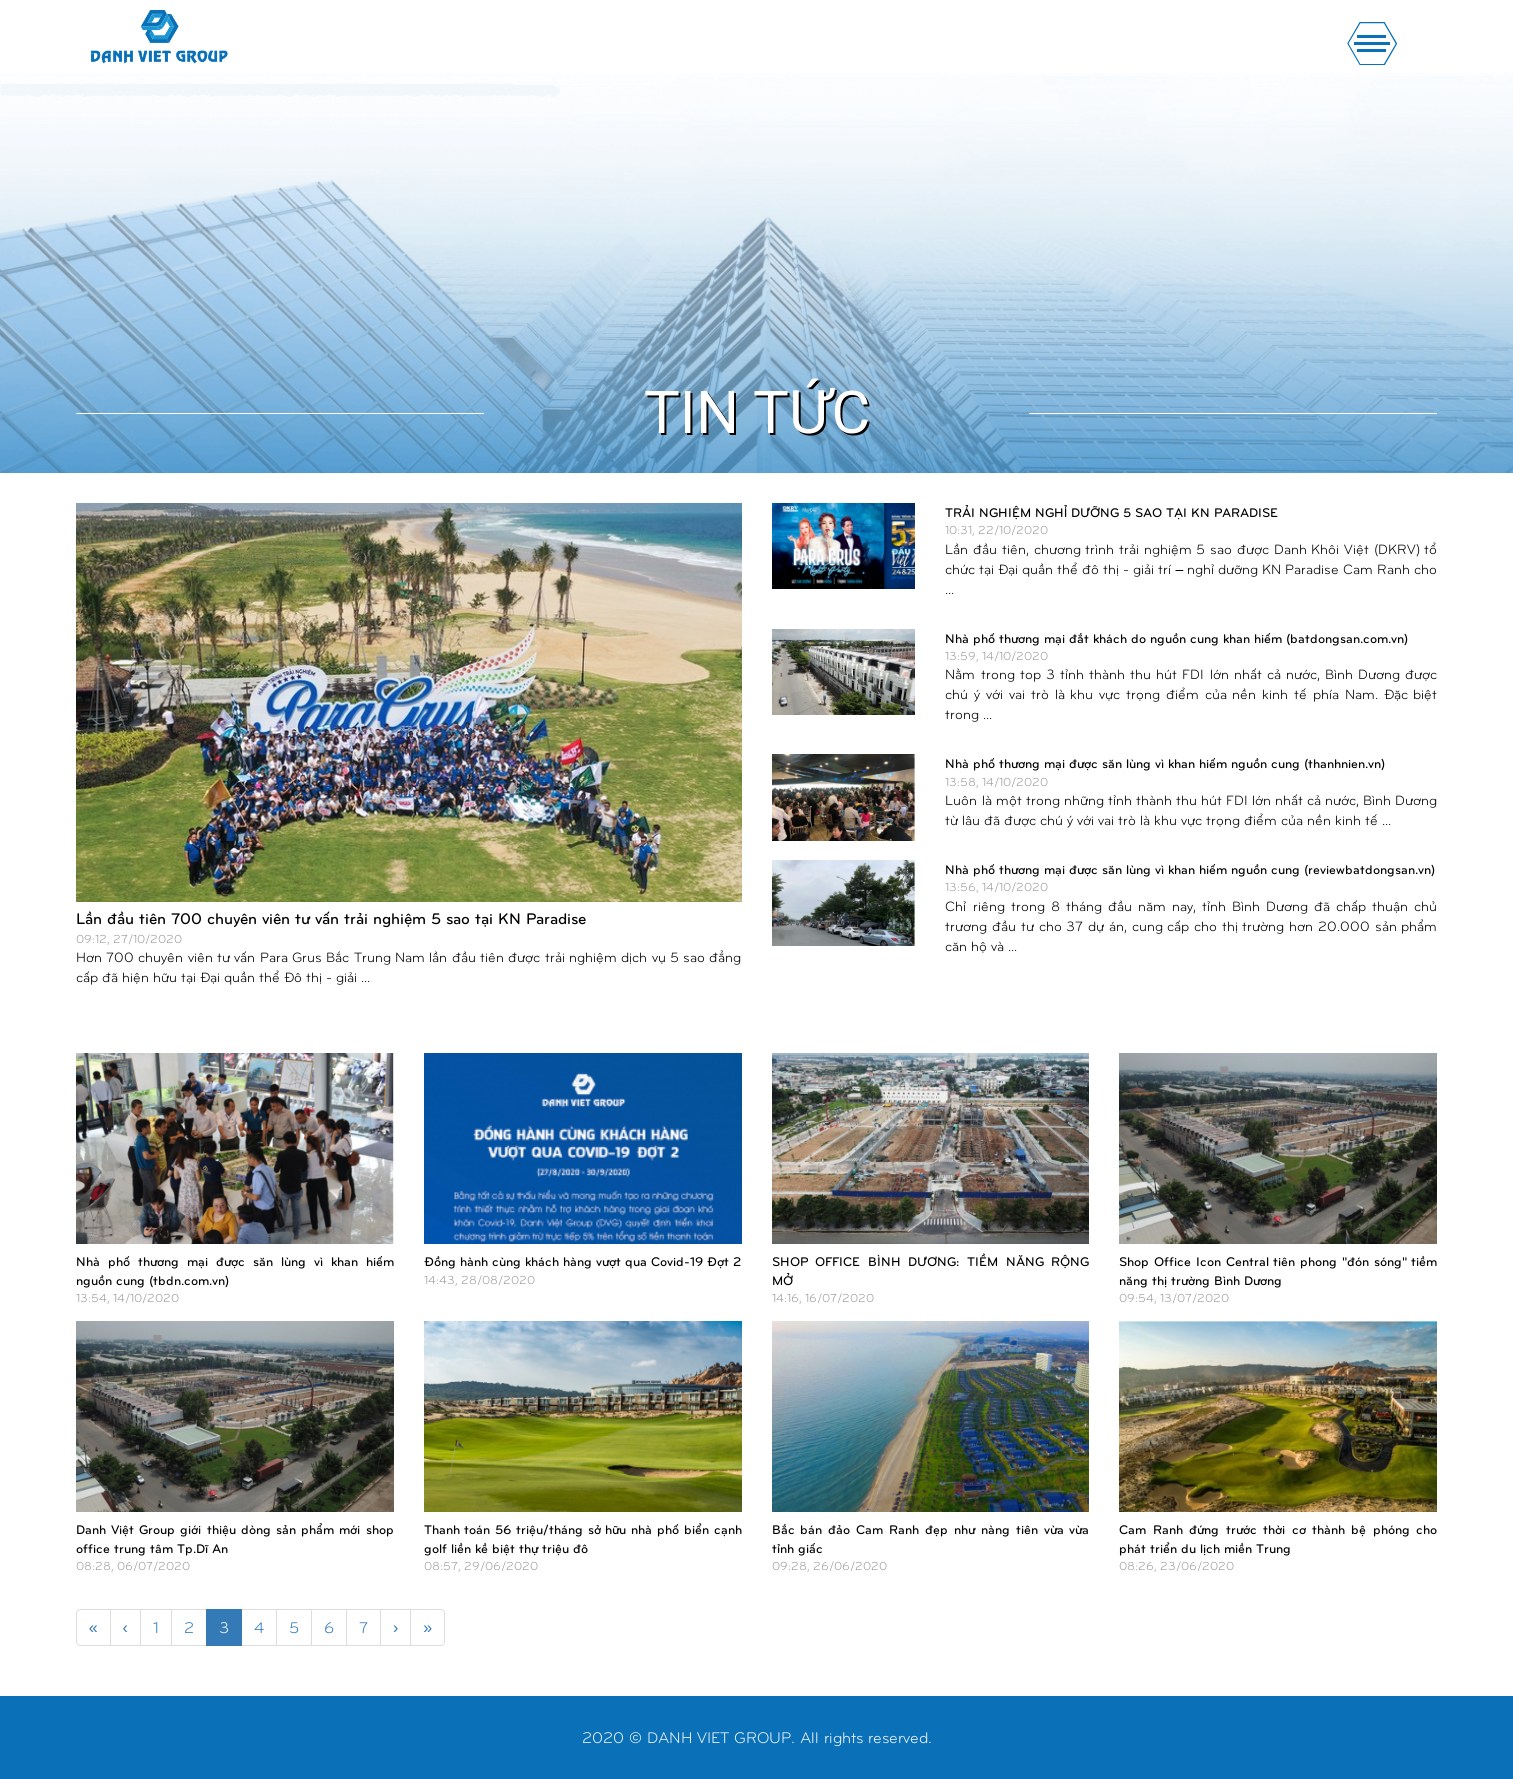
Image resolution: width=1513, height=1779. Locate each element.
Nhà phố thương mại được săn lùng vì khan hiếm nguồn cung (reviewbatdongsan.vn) (1190, 869)
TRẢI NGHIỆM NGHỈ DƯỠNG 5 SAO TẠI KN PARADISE (1111, 512)
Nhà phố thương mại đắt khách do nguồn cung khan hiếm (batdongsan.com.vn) (1176, 638)
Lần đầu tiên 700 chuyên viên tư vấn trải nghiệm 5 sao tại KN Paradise (331, 917)
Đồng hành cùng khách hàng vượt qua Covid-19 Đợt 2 (582, 1261)
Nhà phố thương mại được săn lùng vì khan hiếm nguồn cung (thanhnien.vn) (1165, 763)
